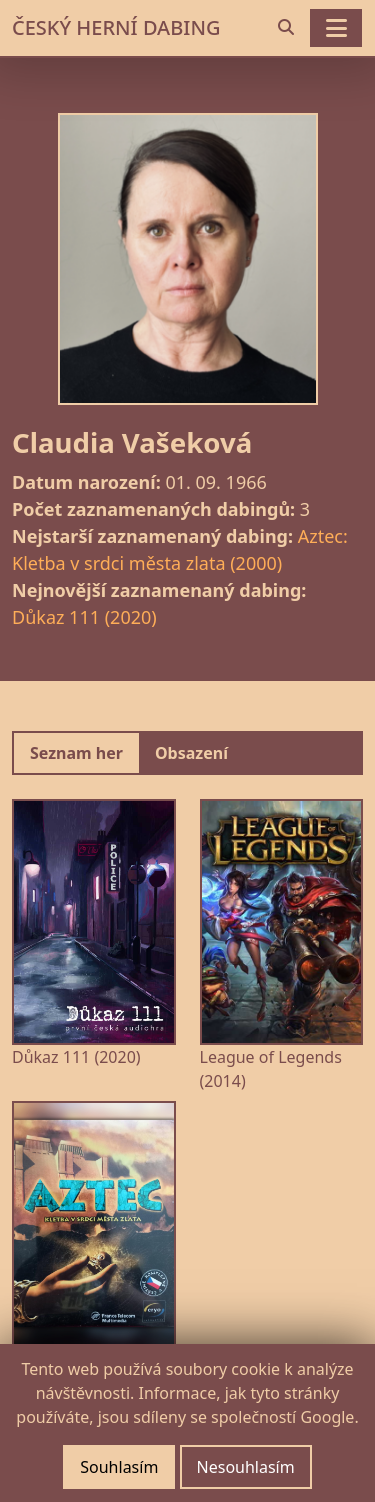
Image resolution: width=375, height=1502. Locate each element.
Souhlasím (119, 1467)
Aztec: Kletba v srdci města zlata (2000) (180, 549)
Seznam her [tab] (76, 753)
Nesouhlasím (246, 1467)
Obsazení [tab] (191, 753)
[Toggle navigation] (336, 28)
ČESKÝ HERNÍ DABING (116, 27)
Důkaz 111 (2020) (84, 617)
